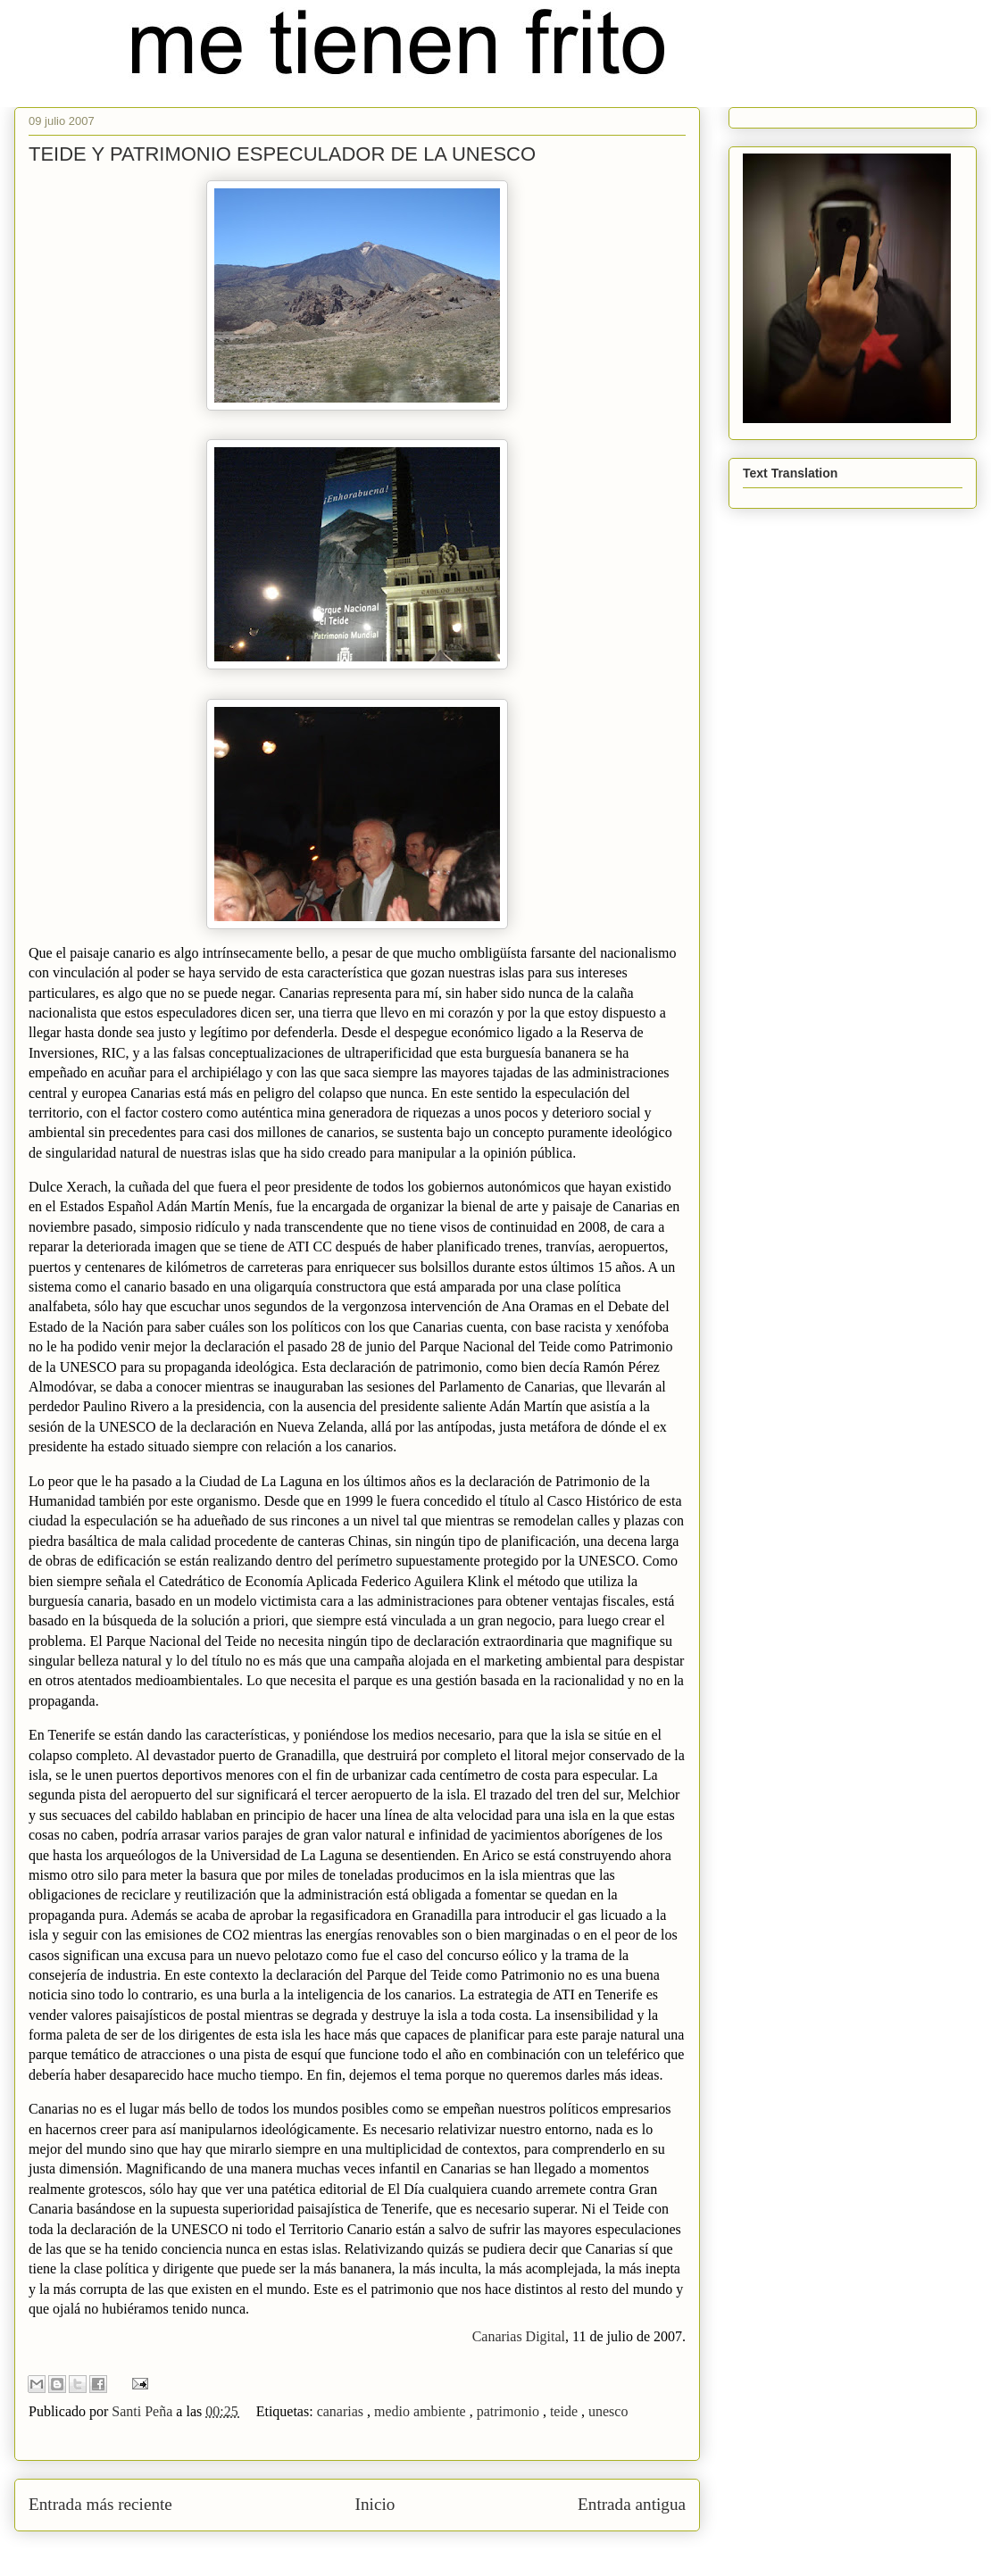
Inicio (375, 2504)
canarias (342, 2411)
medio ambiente (422, 2411)
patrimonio (510, 2411)
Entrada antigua (632, 2504)
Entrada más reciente (100, 2504)
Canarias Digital (518, 2336)
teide (565, 2411)
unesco (608, 2411)
